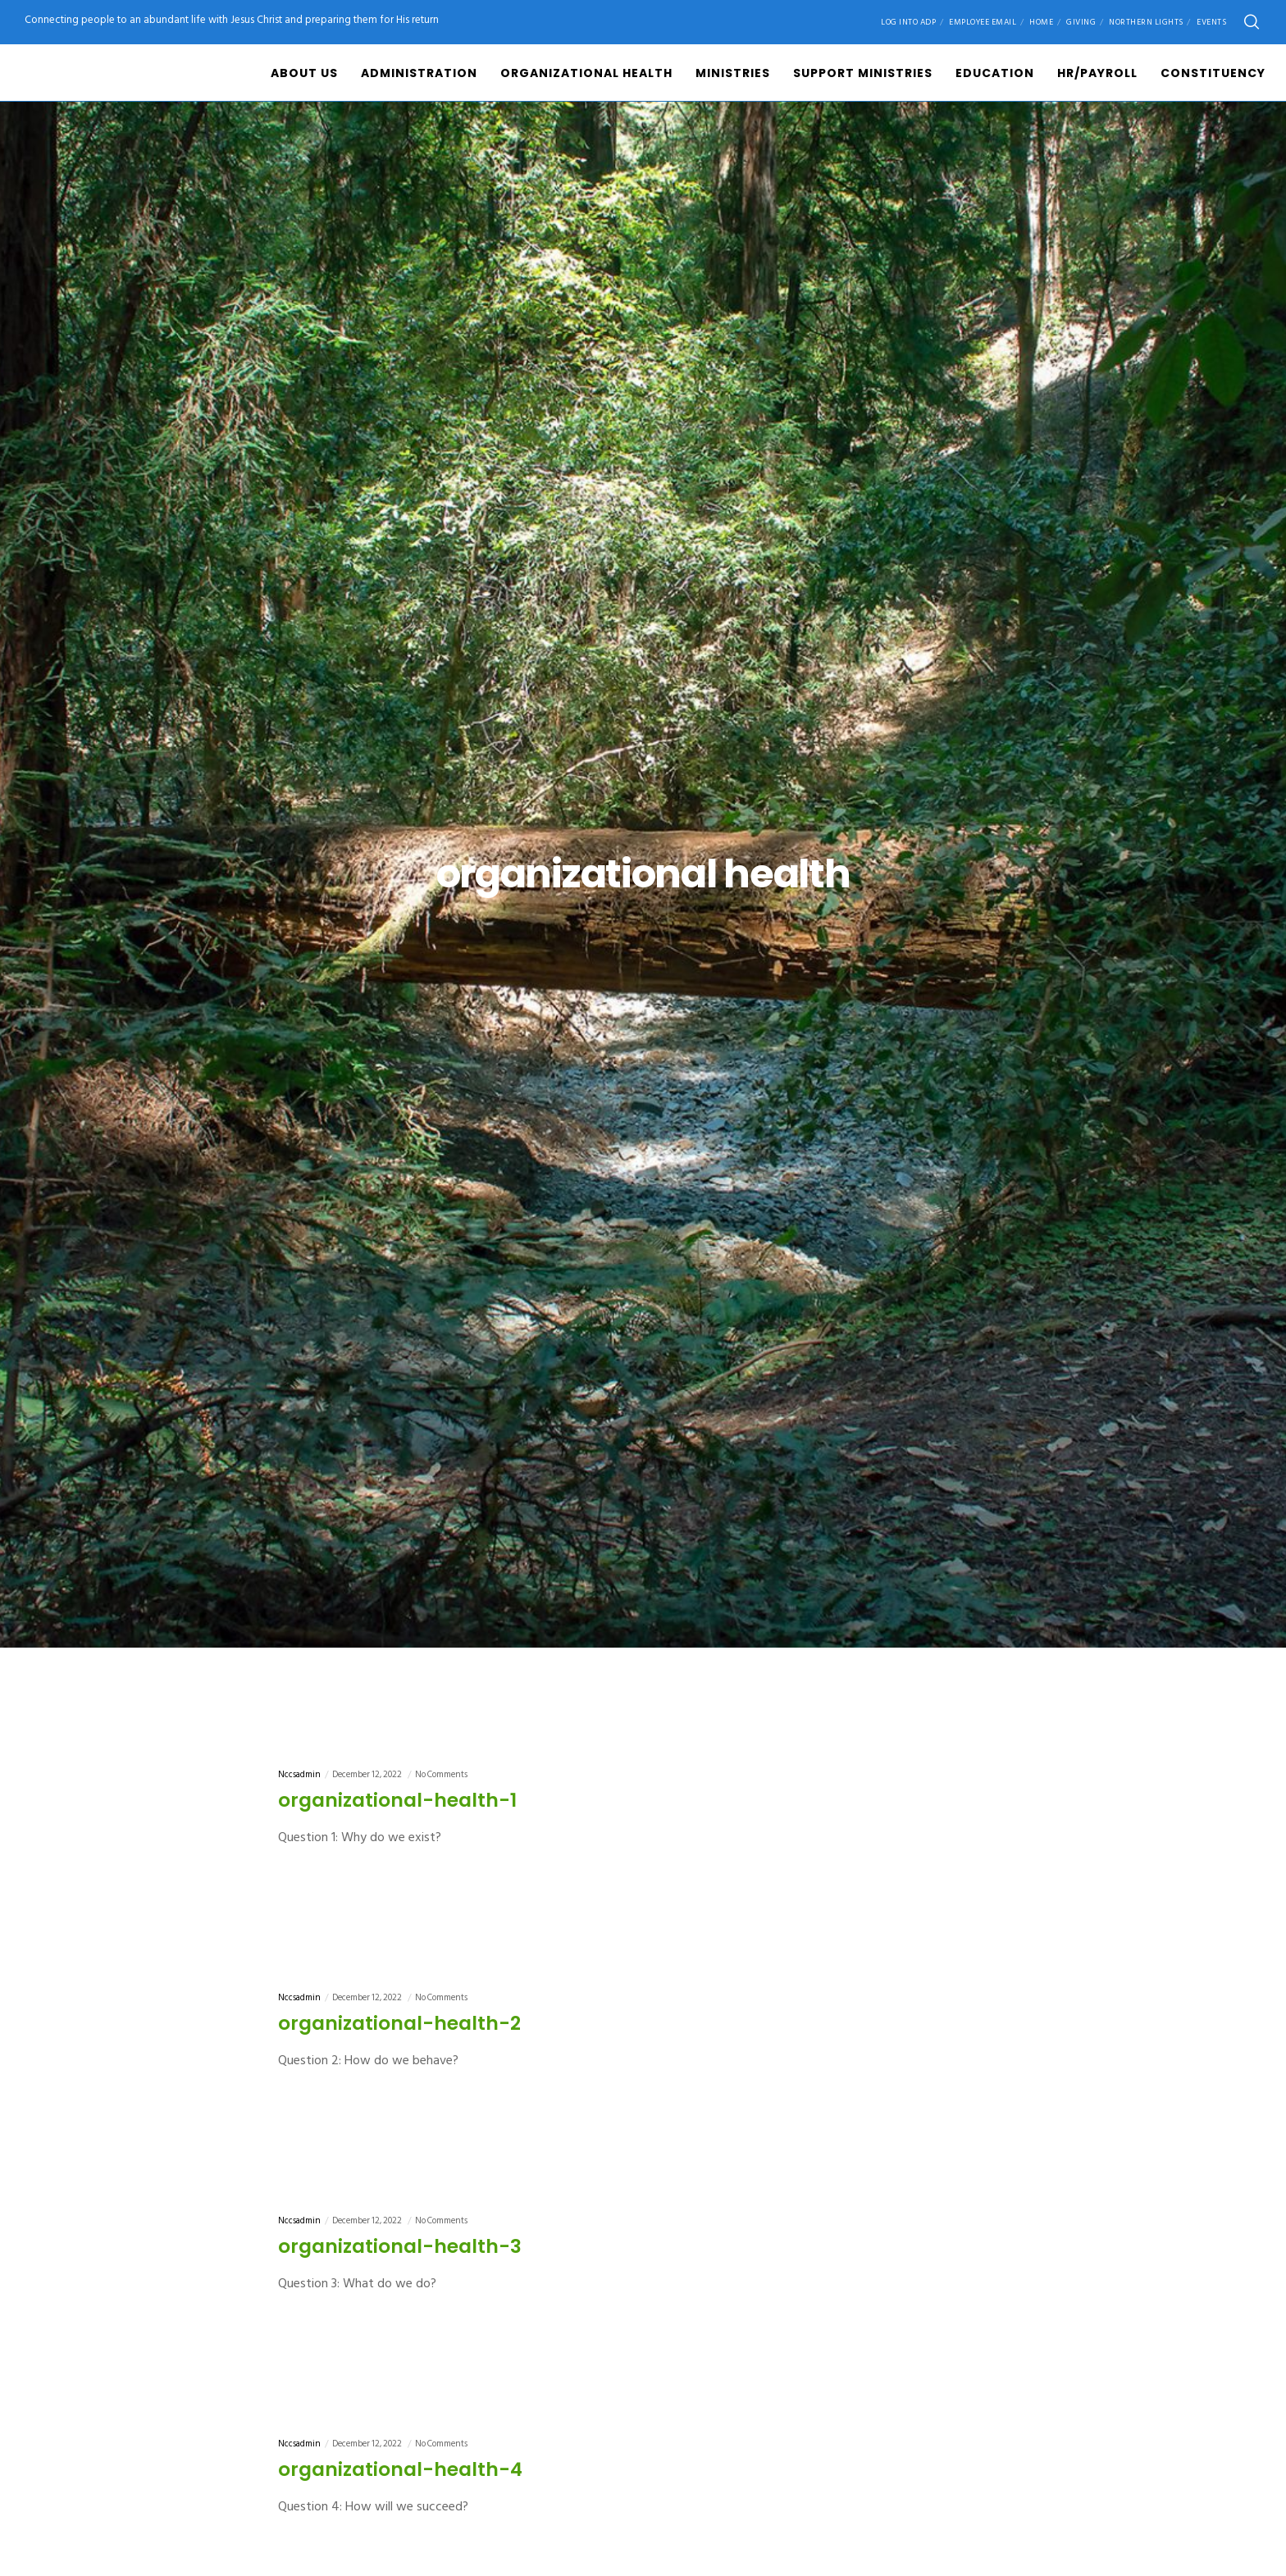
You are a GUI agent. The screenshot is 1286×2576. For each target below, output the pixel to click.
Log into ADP (908, 22)
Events (1211, 22)
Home (1041, 22)
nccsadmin (299, 1774)
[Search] (1251, 22)
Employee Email (982, 22)
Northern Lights (1146, 22)
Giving (1081, 22)
